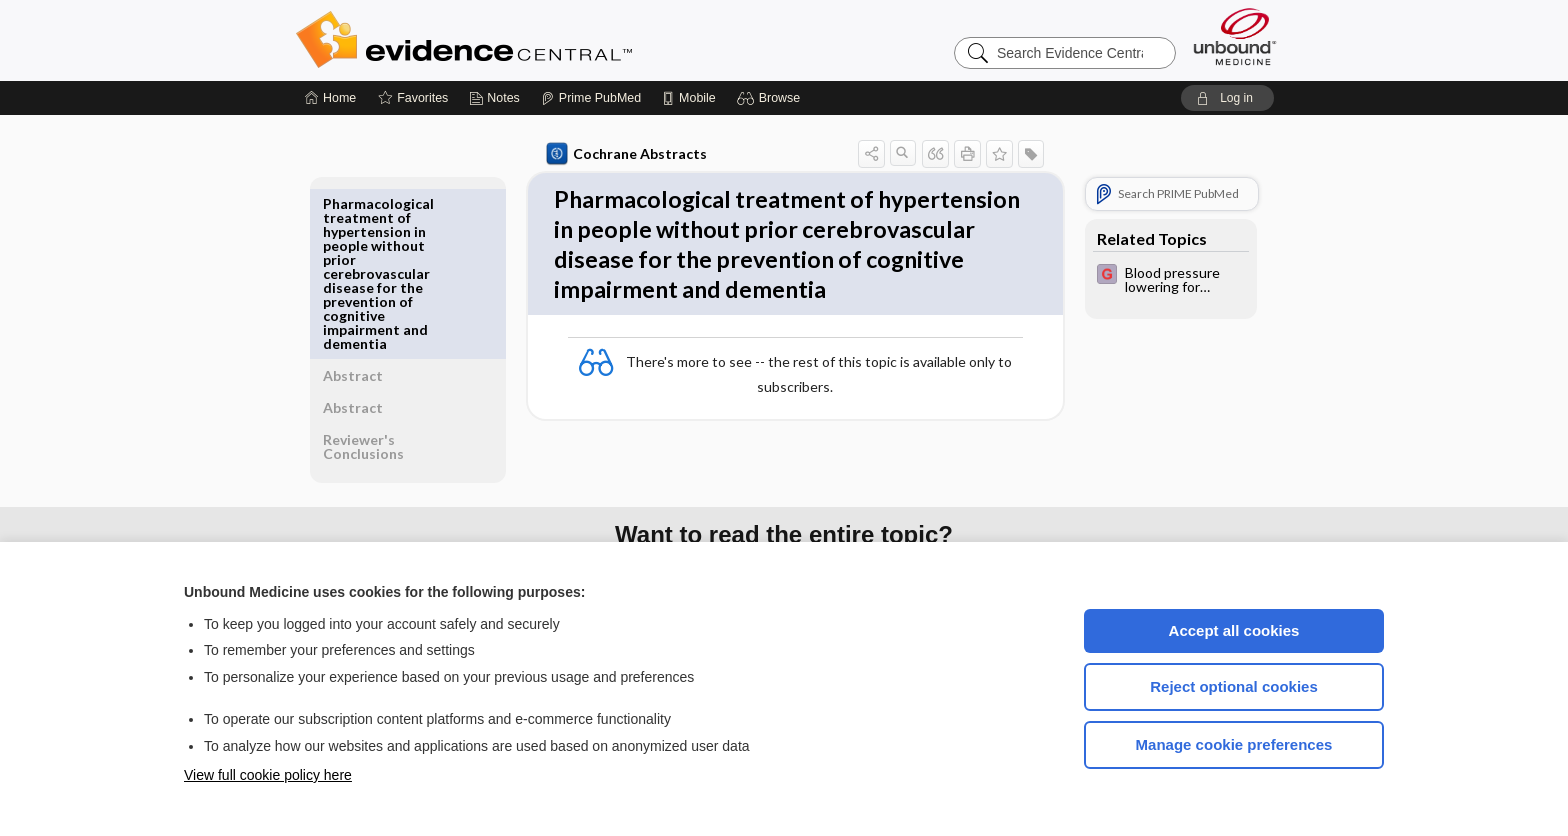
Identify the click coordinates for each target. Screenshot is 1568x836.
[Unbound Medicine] (1235, 36)
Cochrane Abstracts (623, 154)
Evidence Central (544, 40)
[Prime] (591, 98)
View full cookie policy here (268, 775)
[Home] (330, 98)
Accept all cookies (1234, 630)
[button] (771, 98)
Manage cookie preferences (1234, 744)
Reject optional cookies (1234, 686)
